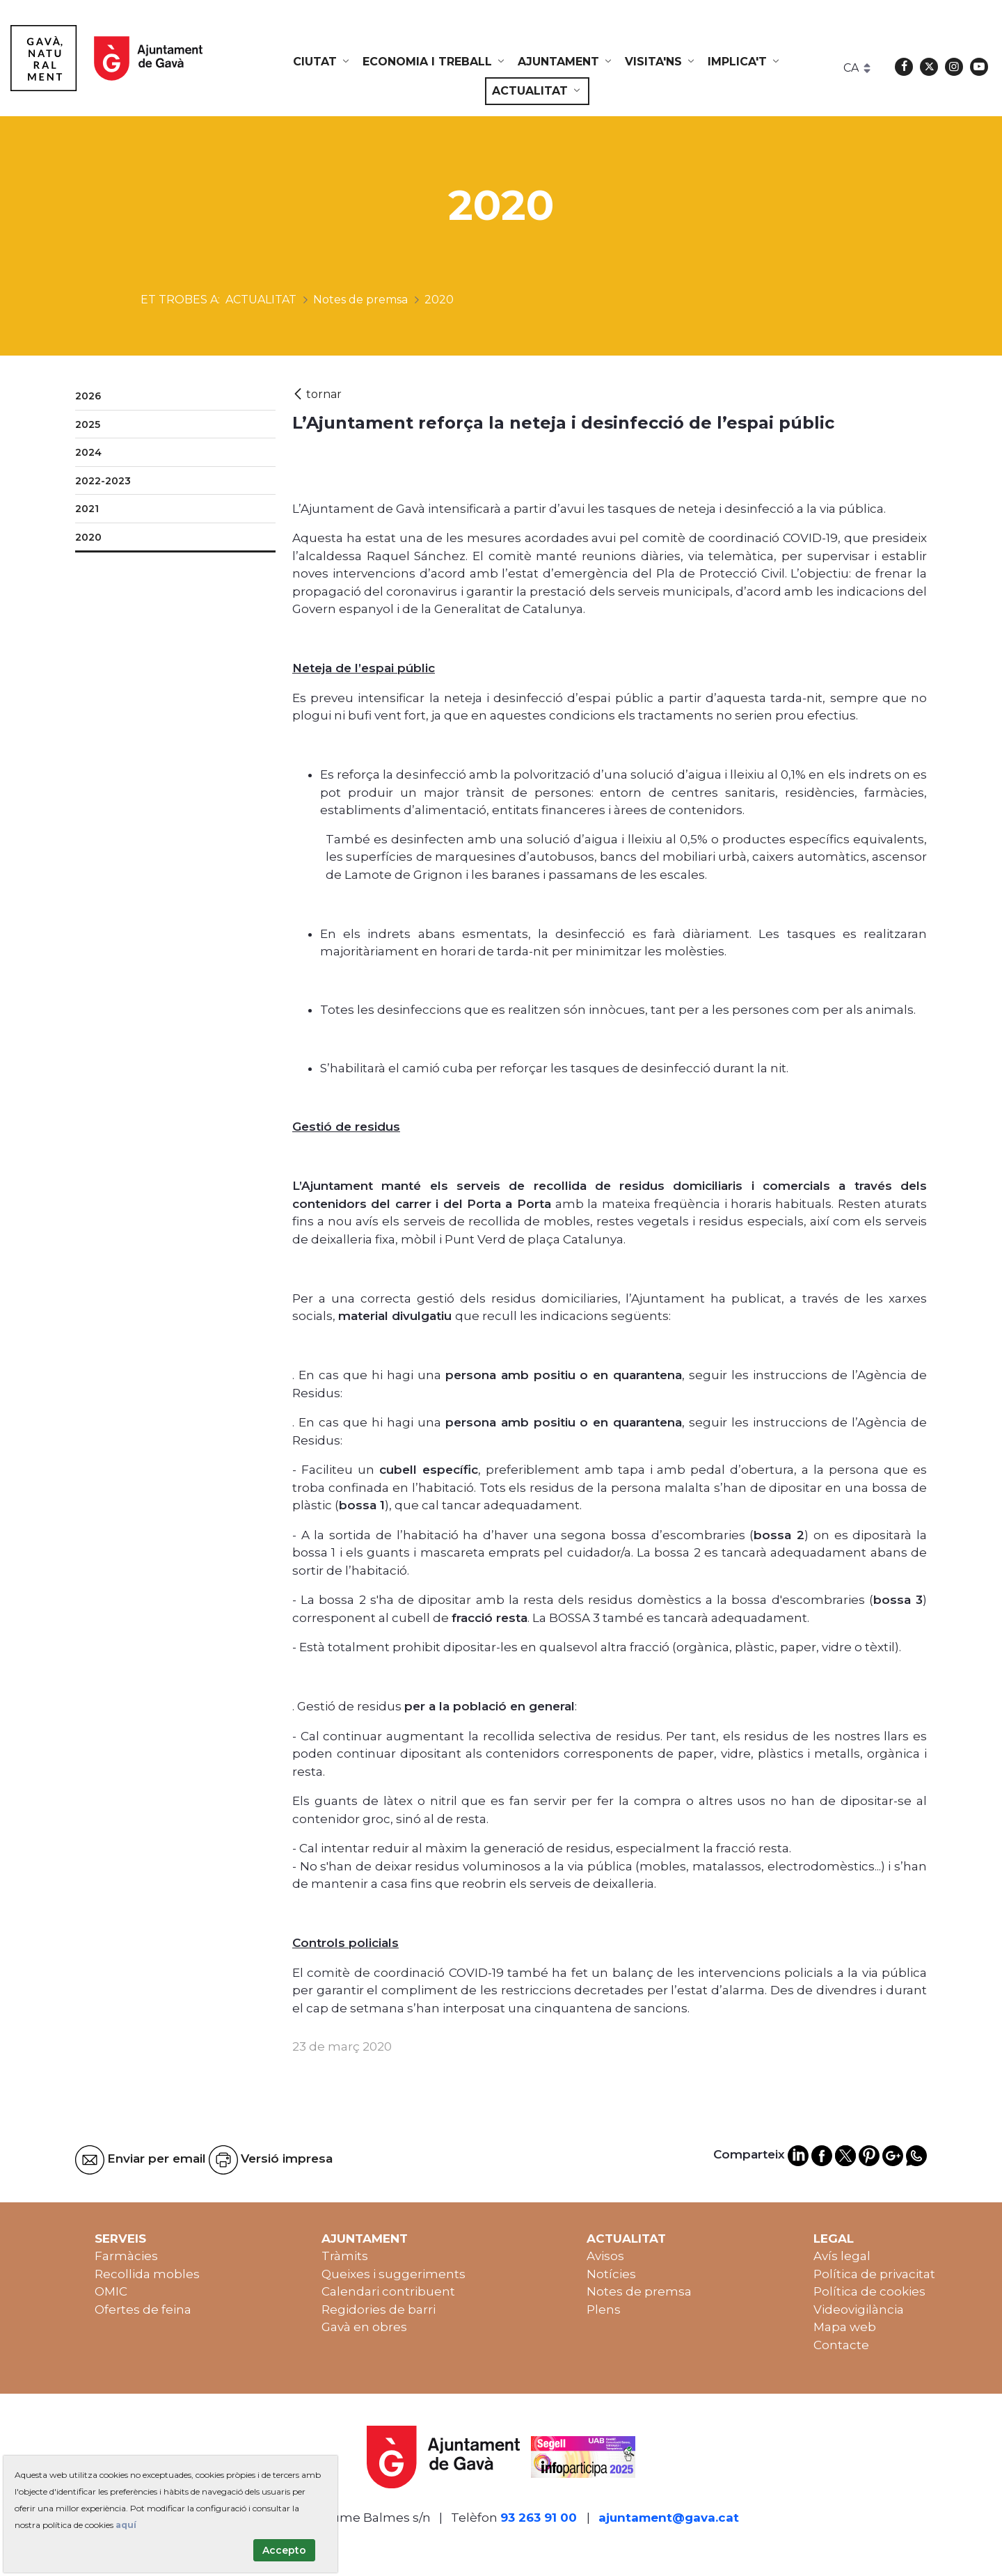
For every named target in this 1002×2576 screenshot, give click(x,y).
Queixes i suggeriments (393, 2274)
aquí (126, 2525)
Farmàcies (126, 2256)
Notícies (611, 2274)
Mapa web (844, 2327)
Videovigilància (858, 2309)
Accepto (284, 2550)
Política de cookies (869, 2291)
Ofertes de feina (143, 2309)
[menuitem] (322, 62)
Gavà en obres (364, 2327)
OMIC (111, 2291)
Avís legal (841, 2256)
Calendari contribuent (388, 2291)
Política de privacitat (874, 2274)
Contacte (841, 2345)
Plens (604, 2309)
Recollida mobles (147, 2274)
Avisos (605, 2256)
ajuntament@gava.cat (668, 2518)
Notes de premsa (639, 2291)
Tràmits (344, 2256)
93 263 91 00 (538, 2518)
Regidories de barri (378, 2309)
